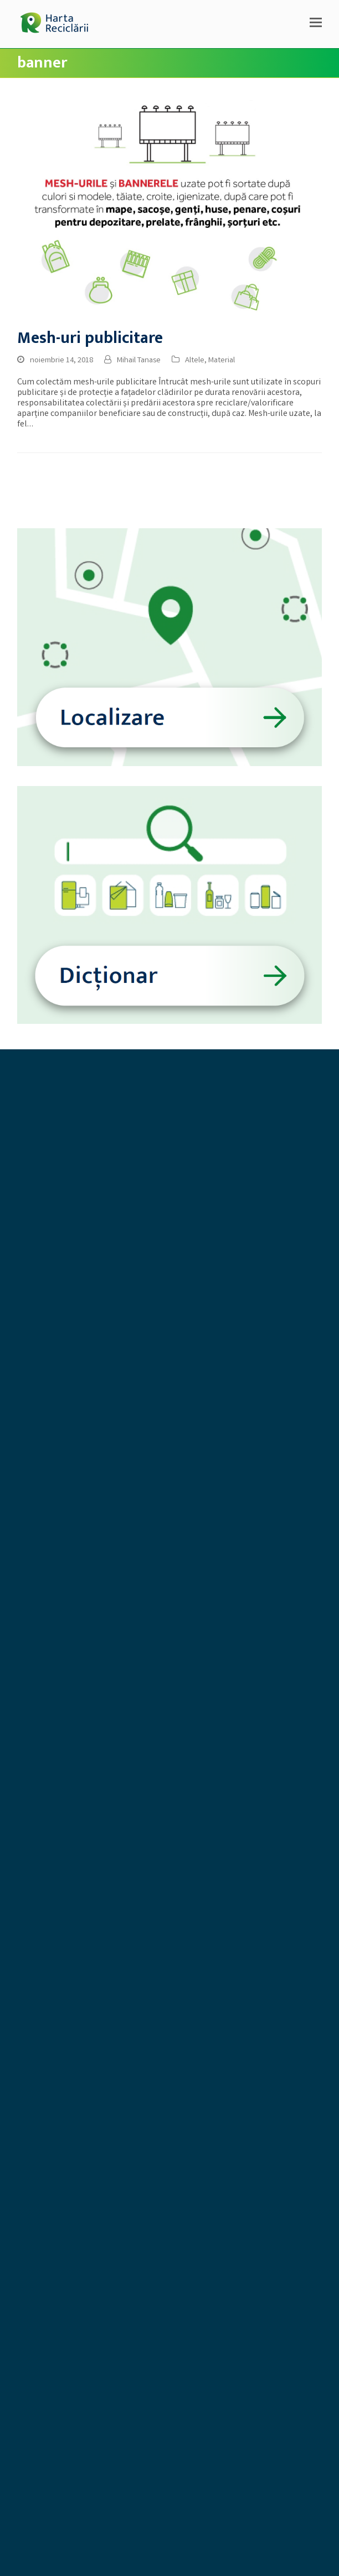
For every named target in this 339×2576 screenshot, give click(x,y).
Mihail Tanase (139, 361)
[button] (316, 24)
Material (221, 361)
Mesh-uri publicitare (90, 338)
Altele (194, 361)
